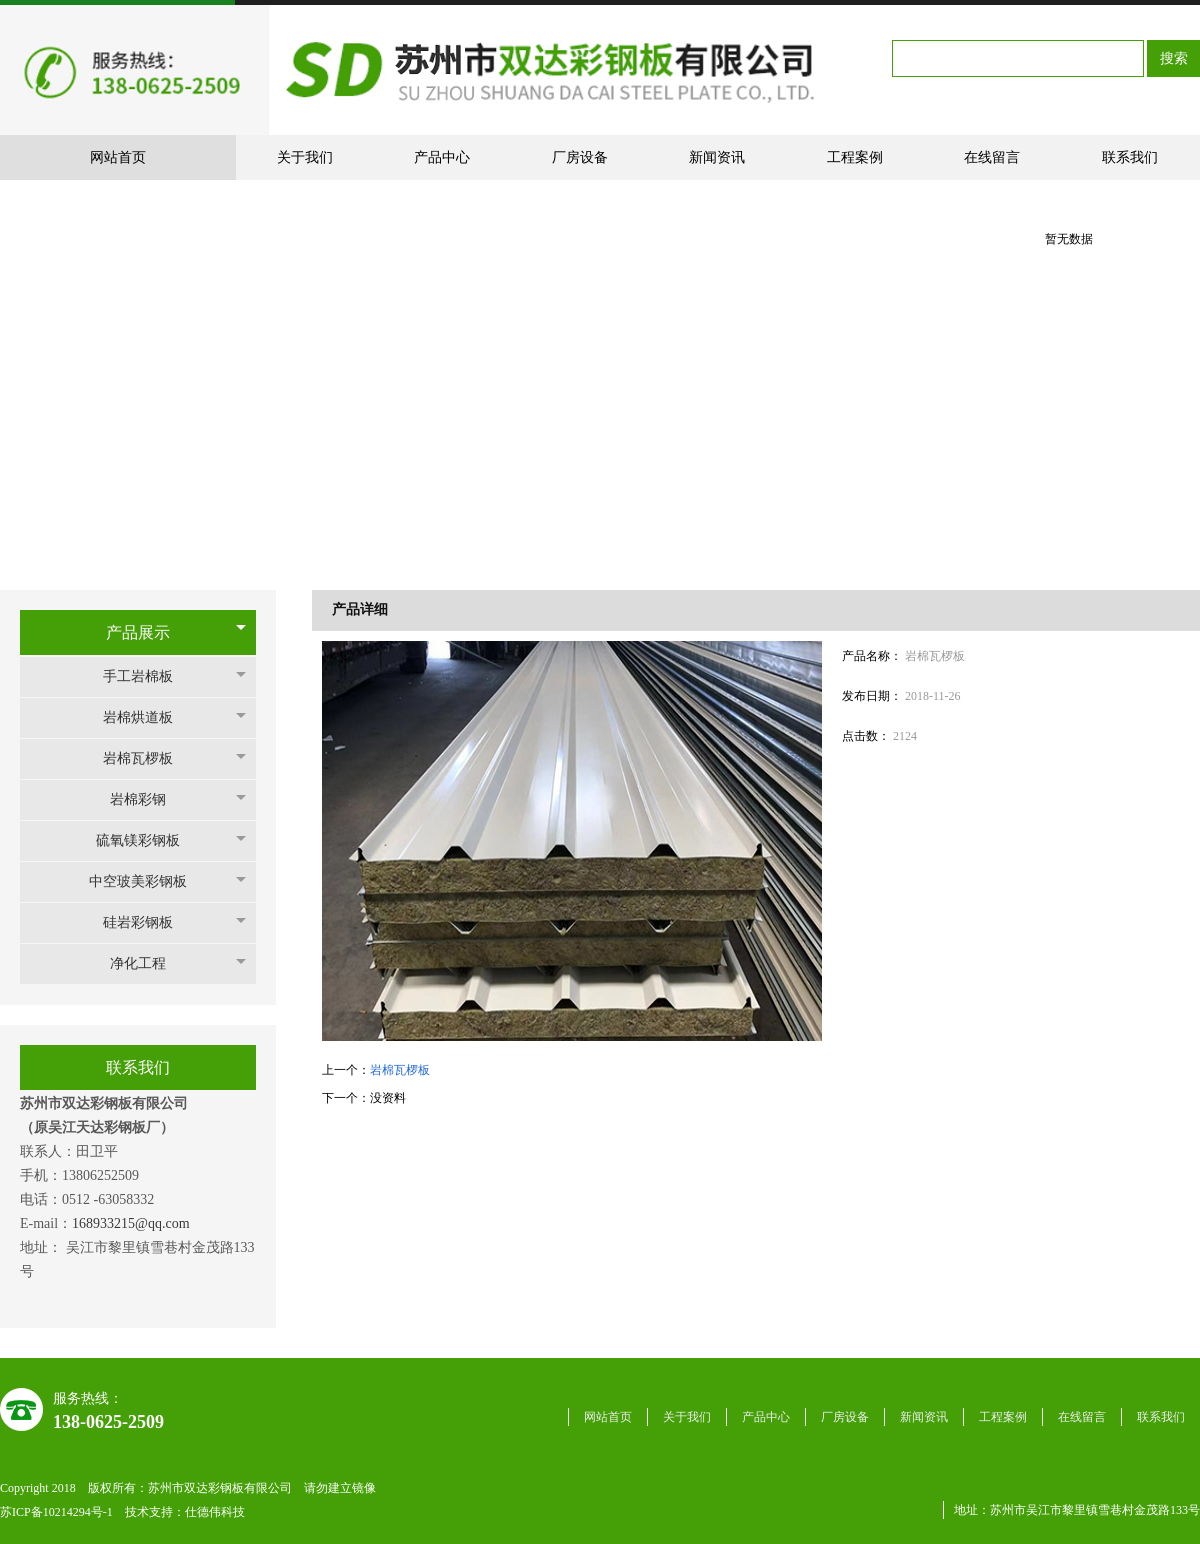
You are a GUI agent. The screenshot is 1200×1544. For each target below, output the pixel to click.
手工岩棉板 (148, 676)
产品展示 (138, 632)
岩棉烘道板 (148, 717)
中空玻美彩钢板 (148, 881)
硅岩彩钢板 (148, 922)
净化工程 (148, 963)
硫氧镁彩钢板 (148, 840)
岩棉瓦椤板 (148, 758)
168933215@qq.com (132, 1223)
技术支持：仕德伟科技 (185, 1512)
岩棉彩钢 (148, 799)
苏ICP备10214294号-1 (58, 1512)
